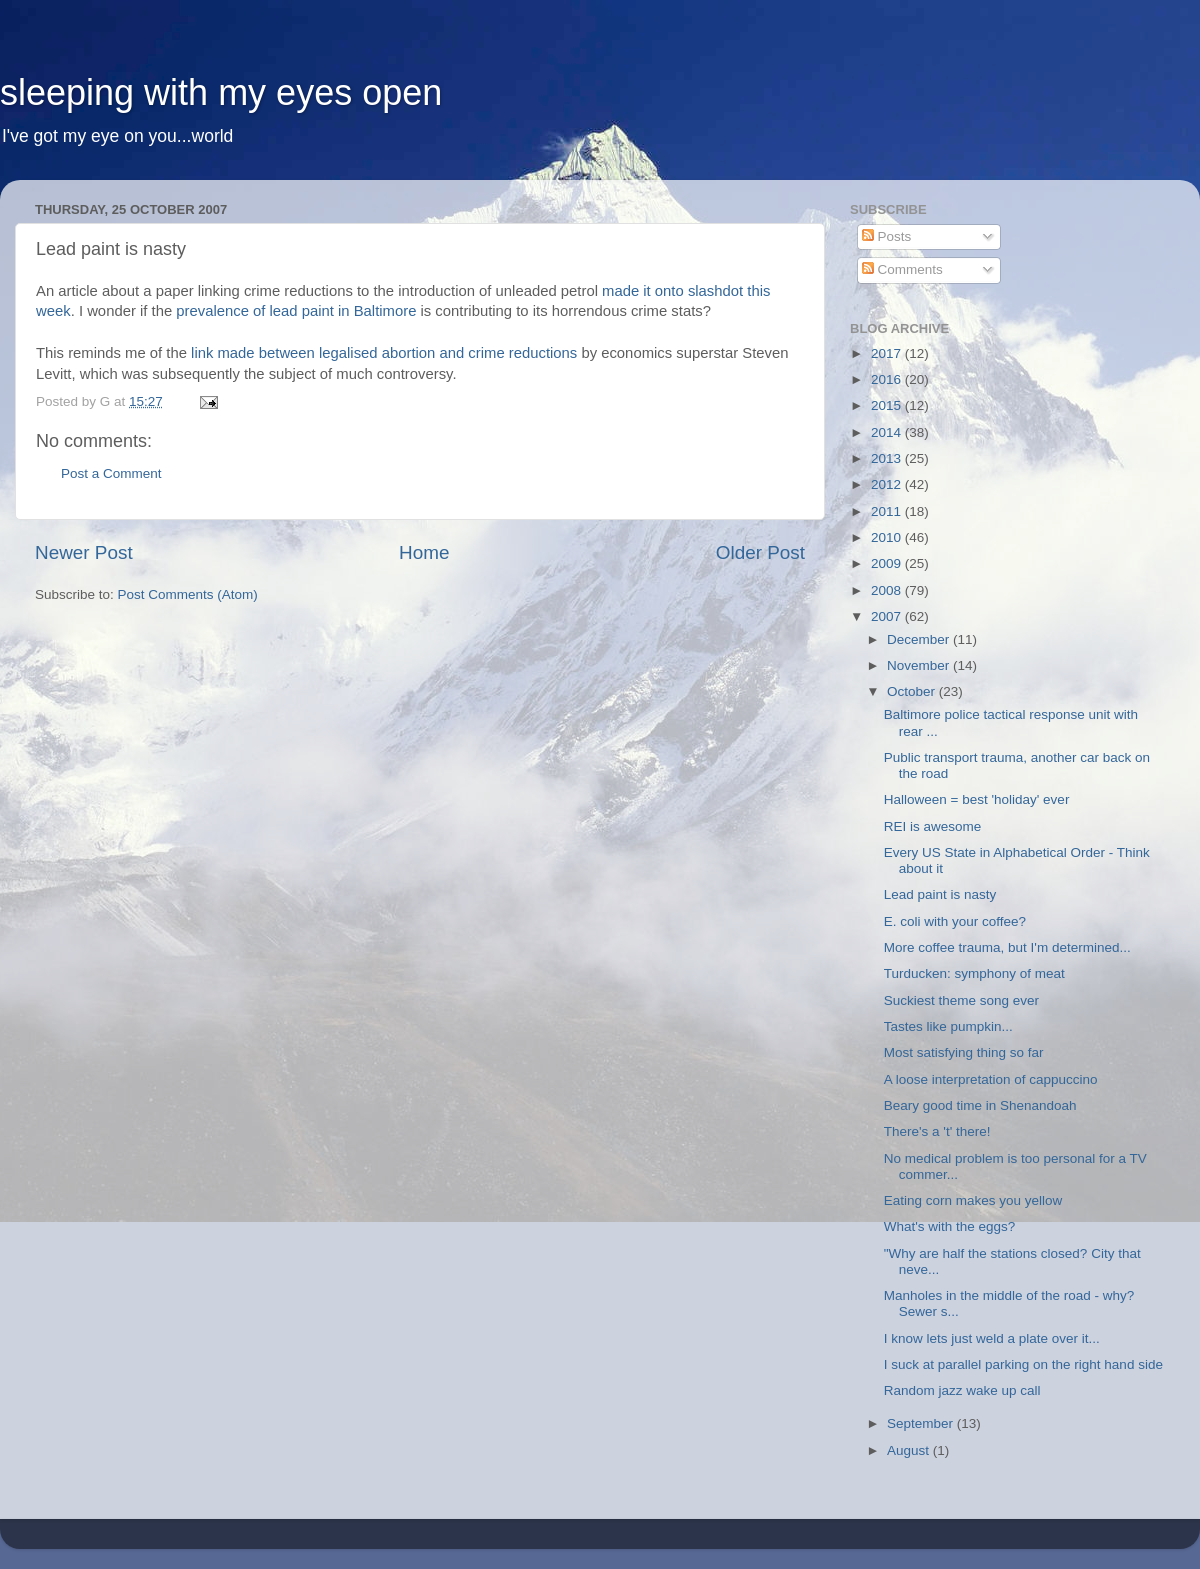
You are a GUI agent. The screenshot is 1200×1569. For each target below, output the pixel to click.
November (920, 665)
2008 (888, 590)
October (913, 691)
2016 (888, 379)
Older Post (760, 552)
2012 (888, 484)
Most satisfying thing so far (964, 1052)
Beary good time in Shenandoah (980, 1105)
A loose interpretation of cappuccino (991, 1079)
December (920, 639)
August (910, 1450)
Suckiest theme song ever (961, 1000)
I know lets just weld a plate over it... (992, 1338)
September (922, 1423)
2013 (888, 458)
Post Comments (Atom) (188, 594)
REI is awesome (933, 826)
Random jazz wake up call (962, 1390)
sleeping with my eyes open (221, 92)
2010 (888, 537)
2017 (888, 353)
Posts (887, 236)
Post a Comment (111, 473)
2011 (888, 511)
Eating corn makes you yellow (973, 1200)
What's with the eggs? (950, 1226)
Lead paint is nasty (940, 894)
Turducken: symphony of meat (974, 973)
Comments (902, 269)
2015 (888, 405)
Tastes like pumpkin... (948, 1026)
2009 (888, 563)
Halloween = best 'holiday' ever (977, 799)
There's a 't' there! (937, 1131)
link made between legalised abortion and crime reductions (384, 353)
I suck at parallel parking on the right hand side (1023, 1364)
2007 (888, 616)
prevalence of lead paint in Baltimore (296, 311)
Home (424, 552)
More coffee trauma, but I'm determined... (1007, 947)
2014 (888, 432)
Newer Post (84, 552)
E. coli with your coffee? (955, 921)
